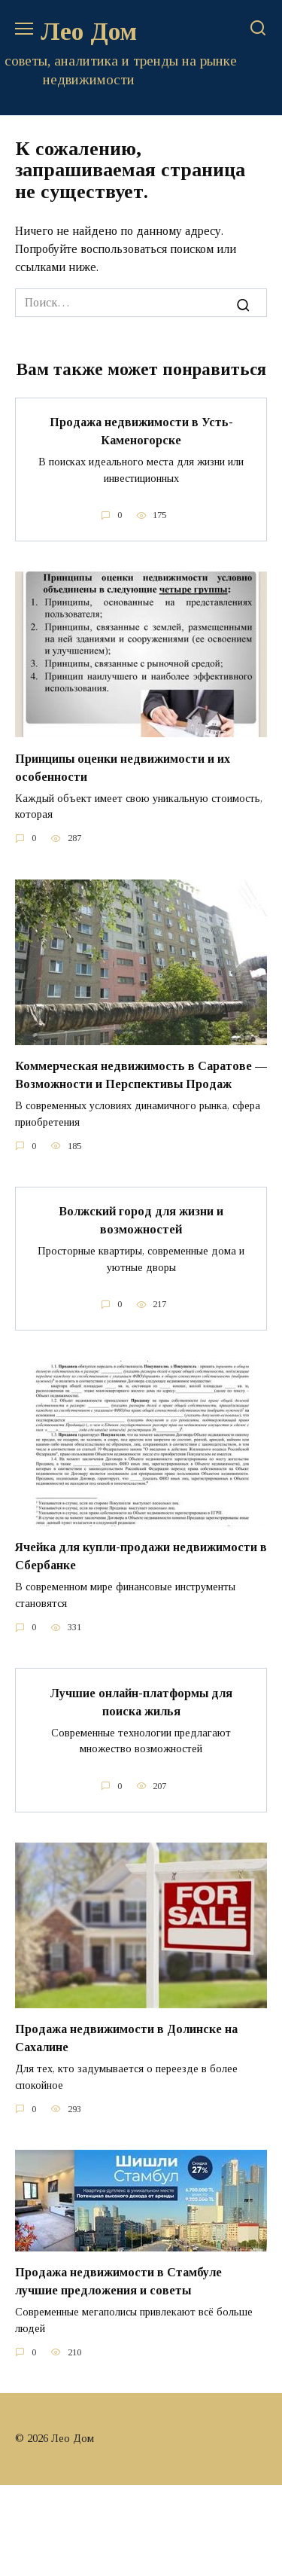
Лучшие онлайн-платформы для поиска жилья (141, 1701)
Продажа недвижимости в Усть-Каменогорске (141, 431)
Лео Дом (89, 31)
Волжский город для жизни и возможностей (141, 1220)
